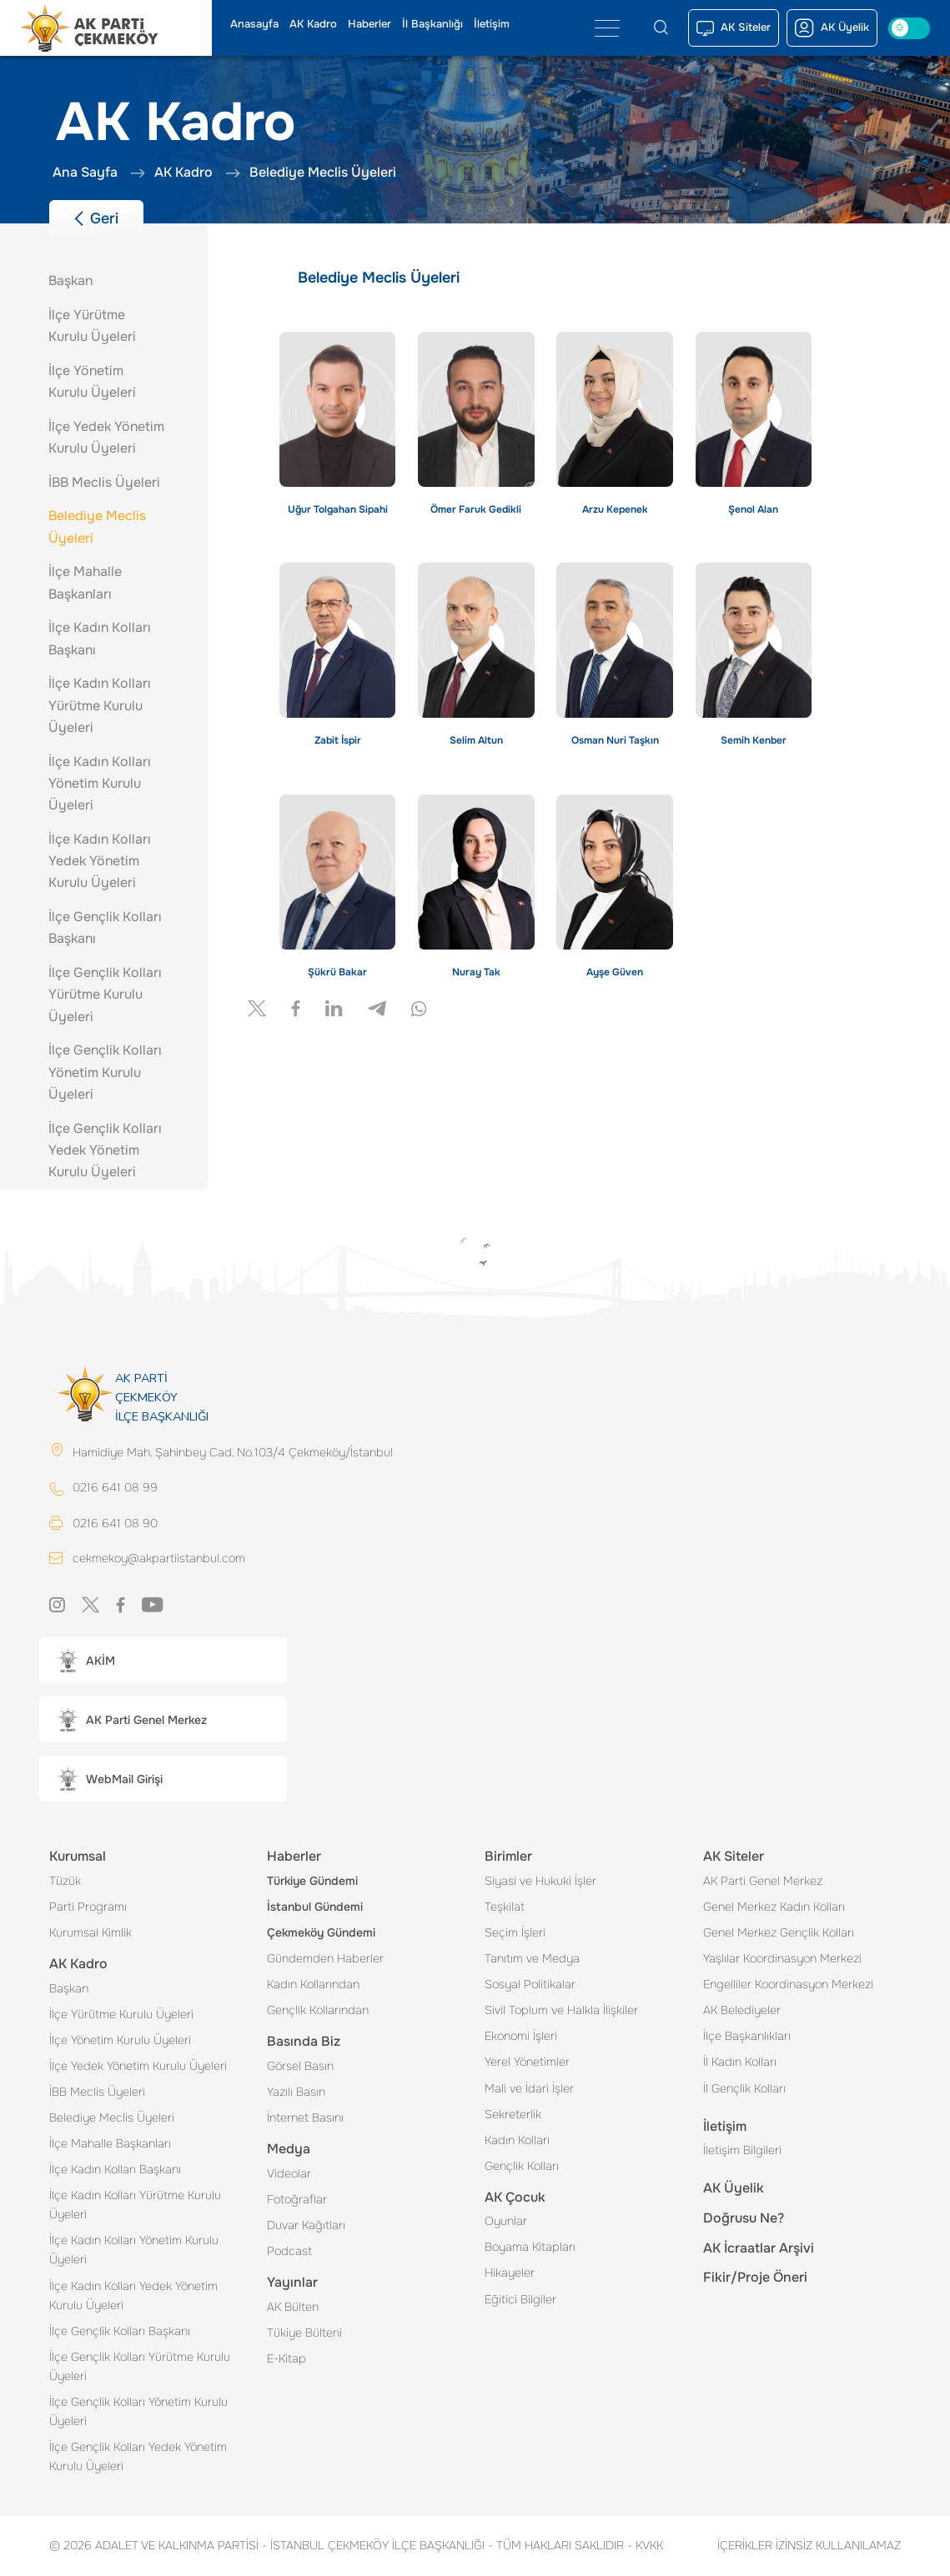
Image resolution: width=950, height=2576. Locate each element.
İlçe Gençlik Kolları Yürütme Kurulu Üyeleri (139, 2367)
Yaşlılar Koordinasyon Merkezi (782, 1959)
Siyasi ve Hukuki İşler (540, 1881)
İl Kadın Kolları (740, 2062)
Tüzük (65, 1881)
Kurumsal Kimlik (90, 1933)
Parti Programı (88, 1907)
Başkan (68, 1989)
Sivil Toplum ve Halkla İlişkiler (561, 2010)
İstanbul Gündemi (315, 1907)
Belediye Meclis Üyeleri (111, 2118)
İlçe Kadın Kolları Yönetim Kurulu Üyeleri (134, 2250)
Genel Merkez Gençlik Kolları (778, 1933)
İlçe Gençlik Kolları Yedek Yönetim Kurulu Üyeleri (138, 2457)
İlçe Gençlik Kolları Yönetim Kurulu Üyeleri (138, 2412)
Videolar (289, 2174)
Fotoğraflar (297, 2200)
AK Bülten (293, 2307)
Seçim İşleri (515, 1933)
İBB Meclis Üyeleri (97, 2092)
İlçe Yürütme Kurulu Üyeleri (121, 2014)
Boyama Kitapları (530, 2247)
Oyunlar (506, 2221)
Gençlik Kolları (522, 2166)
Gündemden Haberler (325, 1959)
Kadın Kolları (517, 2140)
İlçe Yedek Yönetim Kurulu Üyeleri (138, 2066)
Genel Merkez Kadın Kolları (774, 1907)
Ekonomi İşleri (521, 2036)
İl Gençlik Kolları (744, 2089)
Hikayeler (510, 2273)
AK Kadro (313, 24)
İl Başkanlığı (432, 24)
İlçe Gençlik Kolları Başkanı (119, 2331)
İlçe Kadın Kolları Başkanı (115, 2170)
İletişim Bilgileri (742, 2150)
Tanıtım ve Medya (532, 1959)
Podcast (289, 2251)
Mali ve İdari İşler (529, 2089)
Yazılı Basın (296, 2092)
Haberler (369, 24)
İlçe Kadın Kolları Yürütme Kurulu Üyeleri (135, 2205)
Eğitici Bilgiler (520, 2300)
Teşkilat (505, 1907)
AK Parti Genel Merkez (762, 1881)
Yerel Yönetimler (527, 2062)
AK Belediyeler (742, 2010)
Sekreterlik (513, 2114)
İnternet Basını (305, 2118)
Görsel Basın (300, 2066)
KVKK (645, 2546)
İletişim (492, 24)
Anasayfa (254, 24)
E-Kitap (286, 2359)
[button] (163, 1661)
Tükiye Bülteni (304, 2333)
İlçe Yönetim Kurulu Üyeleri (120, 2040)
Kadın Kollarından (313, 1984)
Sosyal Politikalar (530, 1984)
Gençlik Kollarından (318, 2010)
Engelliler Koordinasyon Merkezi (788, 1984)
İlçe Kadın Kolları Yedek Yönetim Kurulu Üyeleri (133, 2296)
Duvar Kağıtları (306, 2225)
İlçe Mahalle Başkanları (110, 2144)
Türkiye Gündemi (312, 1881)
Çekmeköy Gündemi (321, 1933)
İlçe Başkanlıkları (747, 2036)
